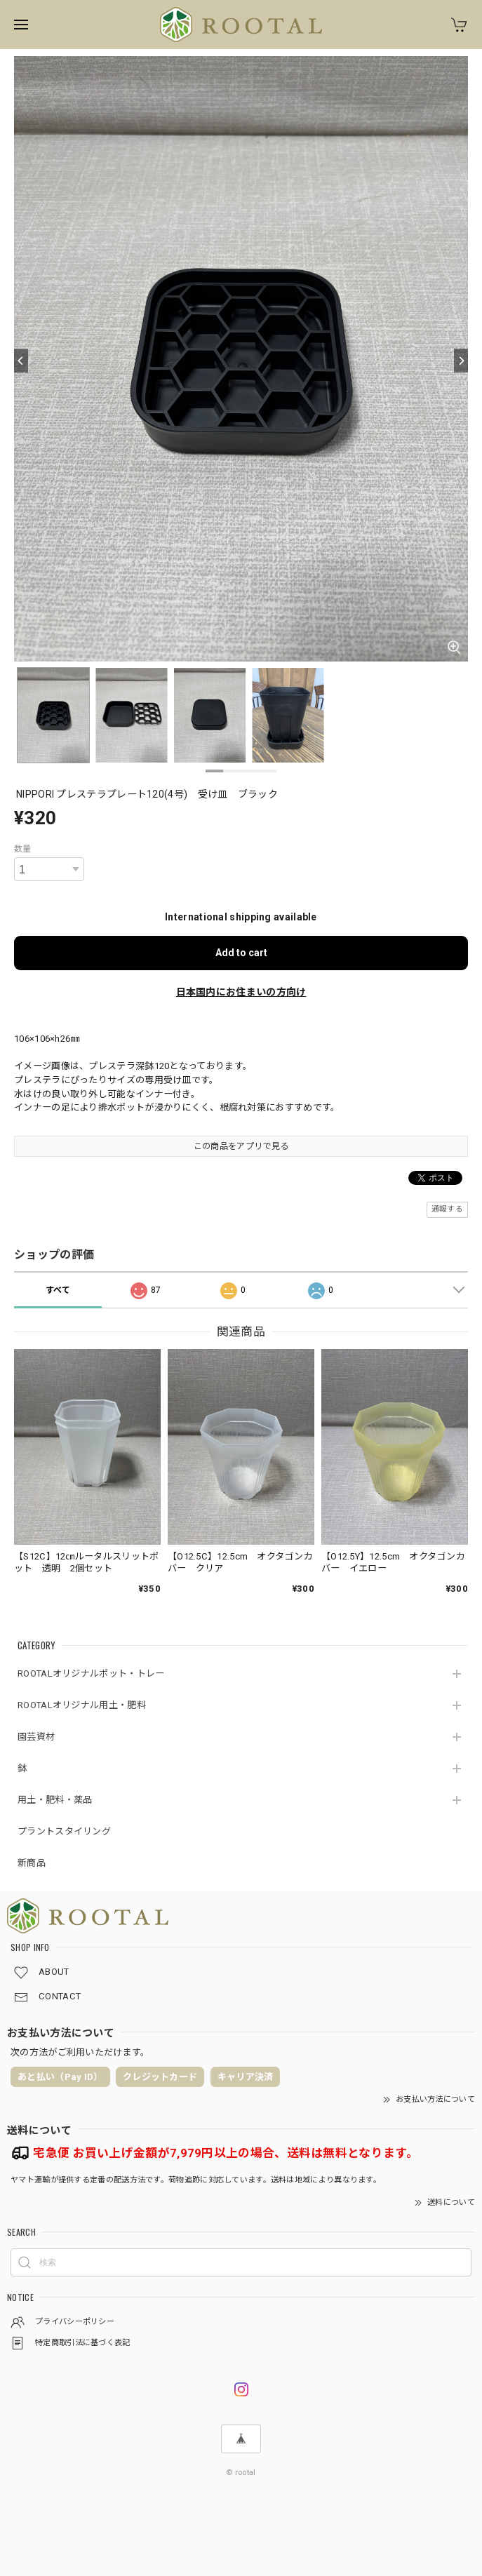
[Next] (461, 361)
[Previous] (21, 361)
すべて (58, 1290)
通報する (447, 1209)
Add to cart (241, 952)
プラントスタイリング (64, 1831)
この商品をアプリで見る (241, 1146)
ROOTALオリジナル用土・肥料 (82, 1705)
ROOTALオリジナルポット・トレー (91, 1673)
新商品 (32, 1863)
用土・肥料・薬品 (55, 1800)
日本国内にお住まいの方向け (241, 992)
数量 (23, 849)
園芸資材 (36, 1736)
